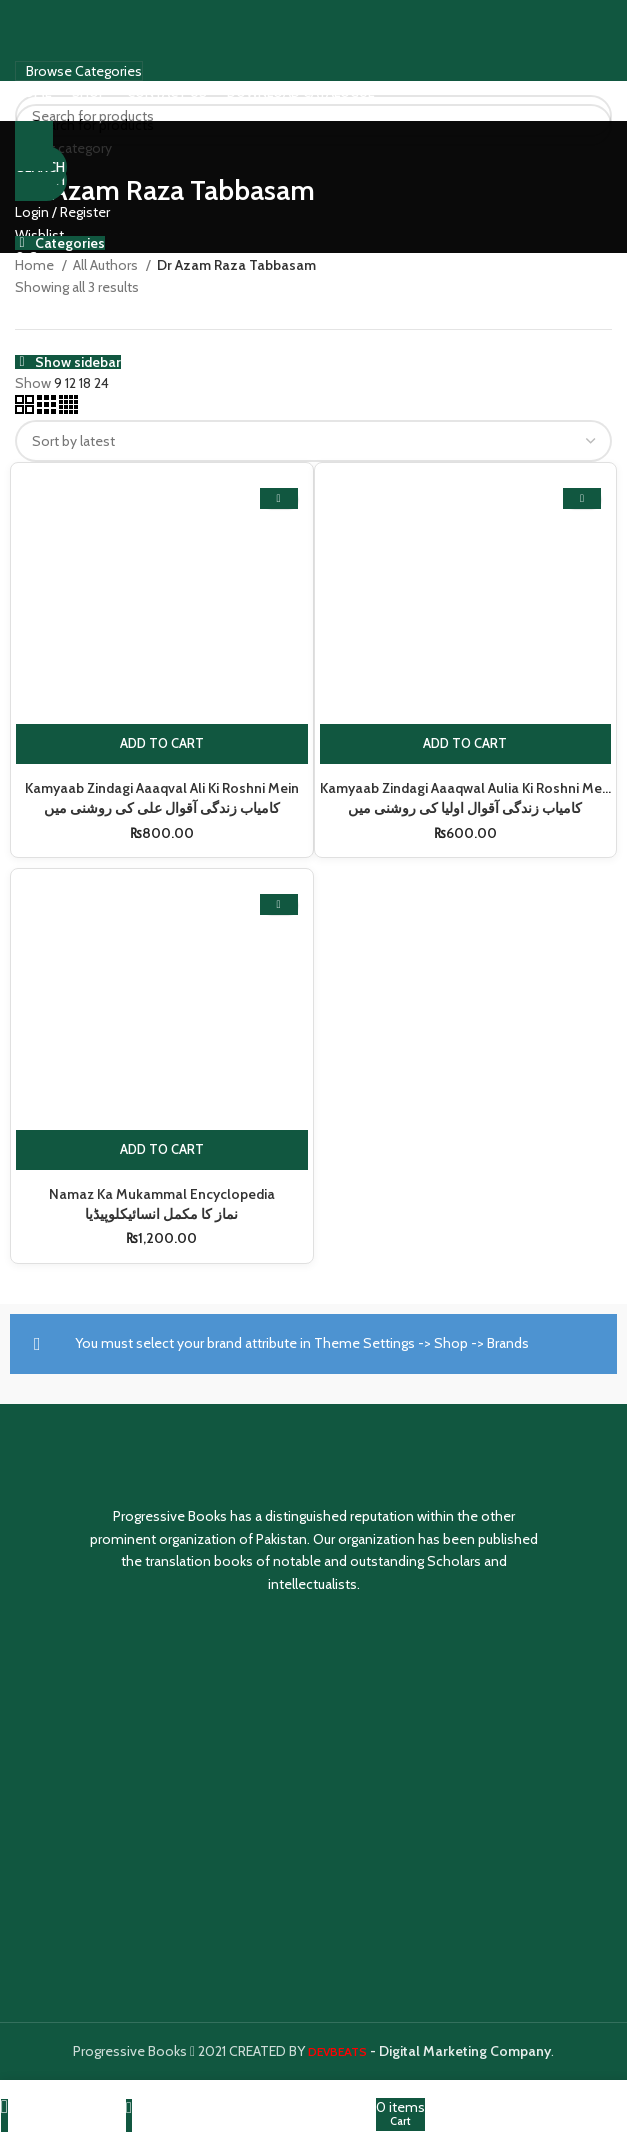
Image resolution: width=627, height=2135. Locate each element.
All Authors (107, 265)
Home (36, 265)
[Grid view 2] (26, 409)
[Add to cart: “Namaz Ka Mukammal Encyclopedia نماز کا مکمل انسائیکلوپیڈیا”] (162, 1150)
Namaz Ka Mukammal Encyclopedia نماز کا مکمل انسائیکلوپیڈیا (161, 1204)
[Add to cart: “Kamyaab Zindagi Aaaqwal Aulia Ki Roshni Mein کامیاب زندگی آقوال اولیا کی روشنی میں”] (466, 744)
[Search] (313, 125)
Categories (70, 243)
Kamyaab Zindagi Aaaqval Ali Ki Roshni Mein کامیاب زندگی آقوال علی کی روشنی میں (161, 798)
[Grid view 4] (68, 409)
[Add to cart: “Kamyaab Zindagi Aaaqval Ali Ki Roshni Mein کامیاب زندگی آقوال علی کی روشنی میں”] (162, 744)
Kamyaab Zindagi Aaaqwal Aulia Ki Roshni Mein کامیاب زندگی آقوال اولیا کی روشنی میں (467, 798)
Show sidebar (78, 362)
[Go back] (34, 146)
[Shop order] (313, 441)
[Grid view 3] (48, 409)
